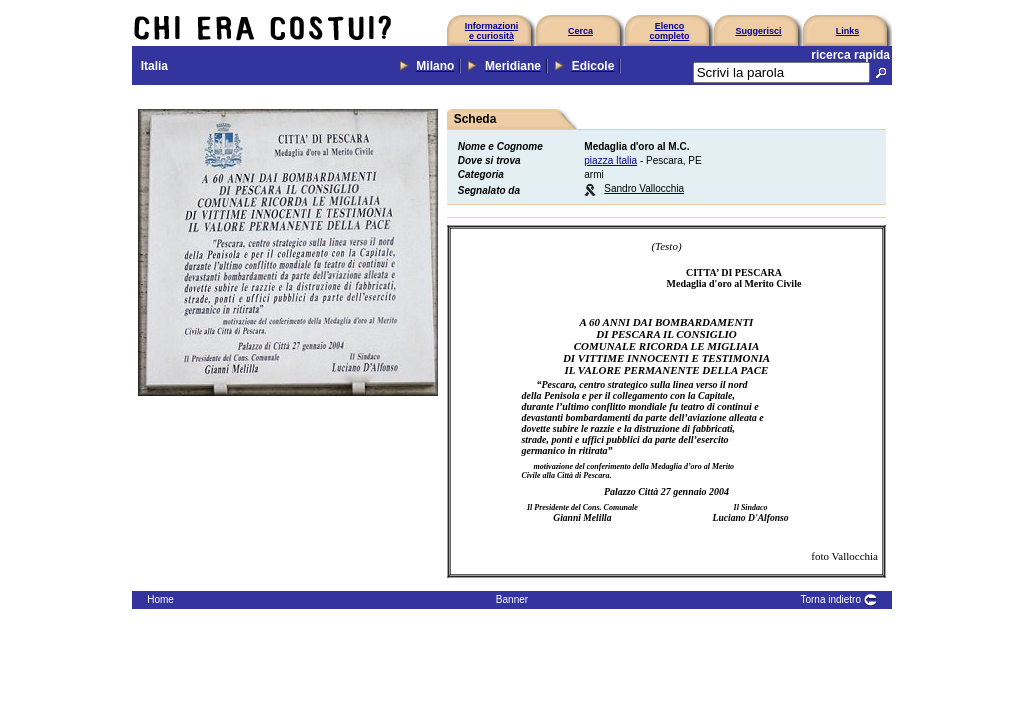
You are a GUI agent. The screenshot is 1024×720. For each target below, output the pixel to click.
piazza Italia (610, 160)
